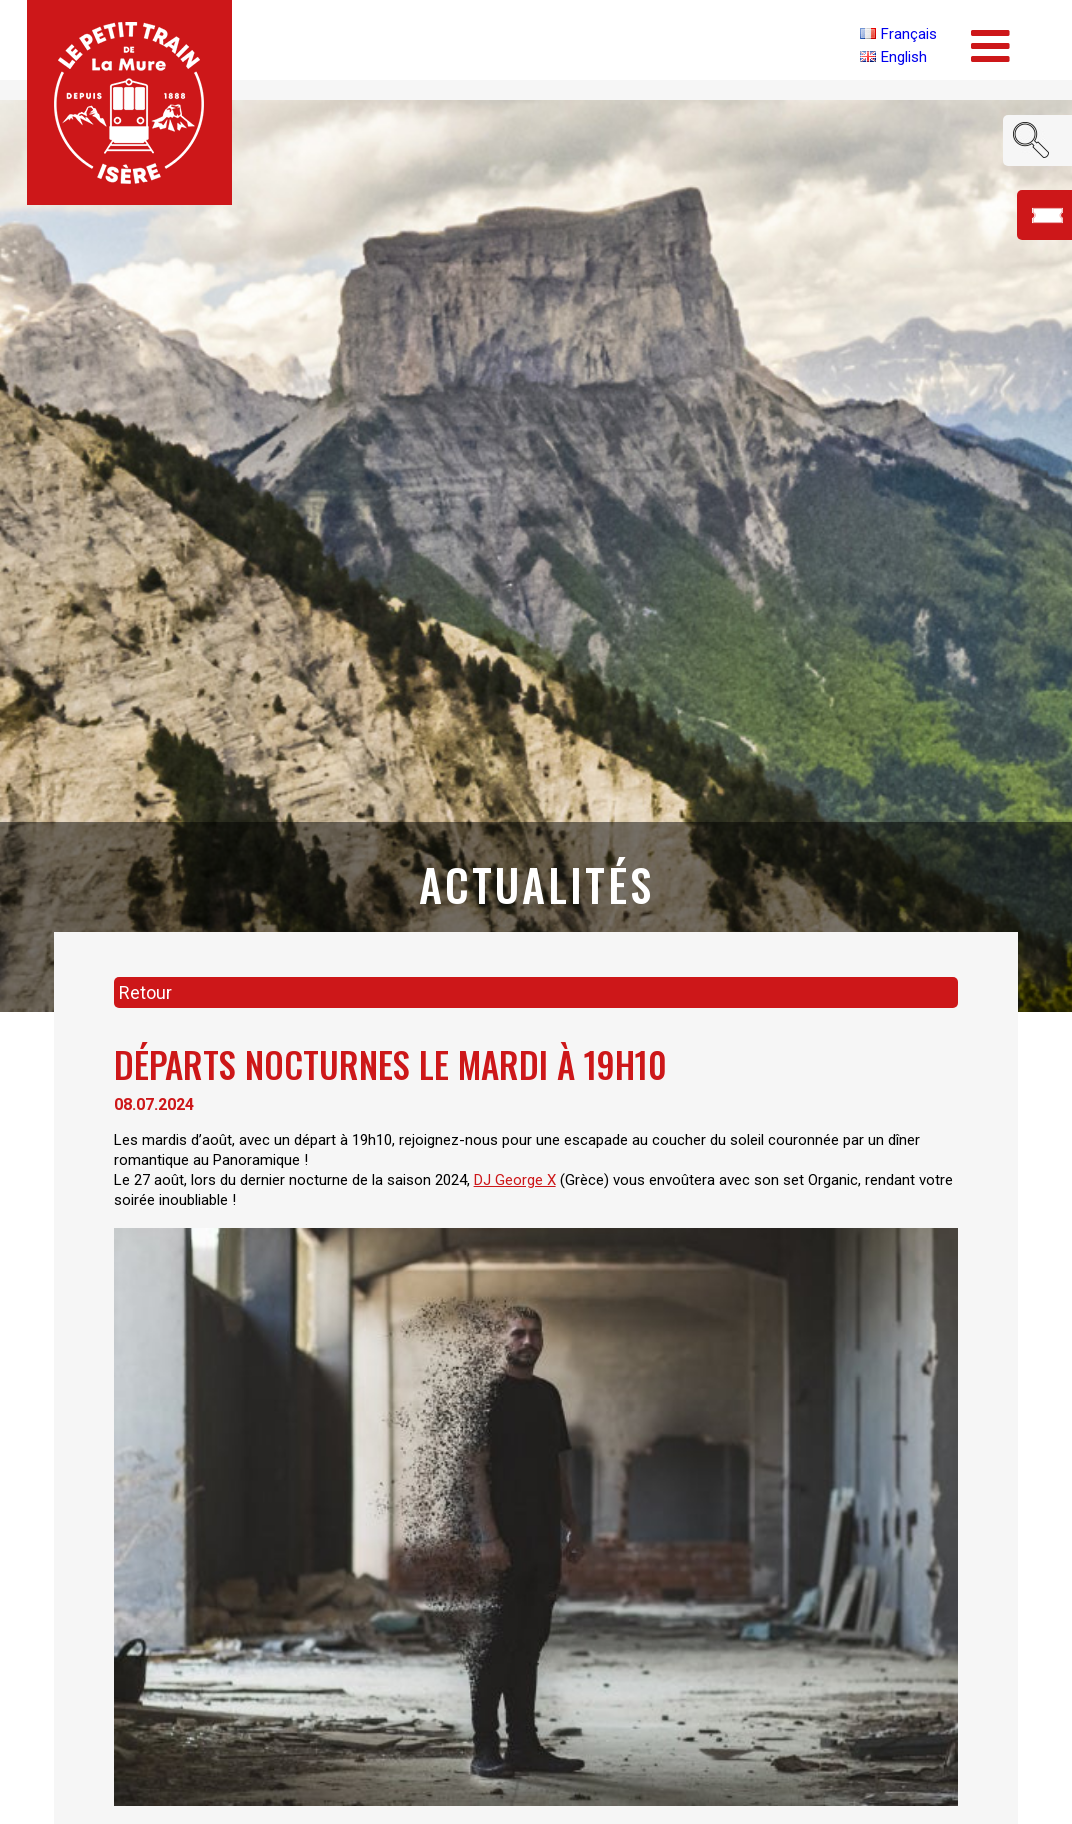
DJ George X (515, 1180)
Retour (145, 992)
